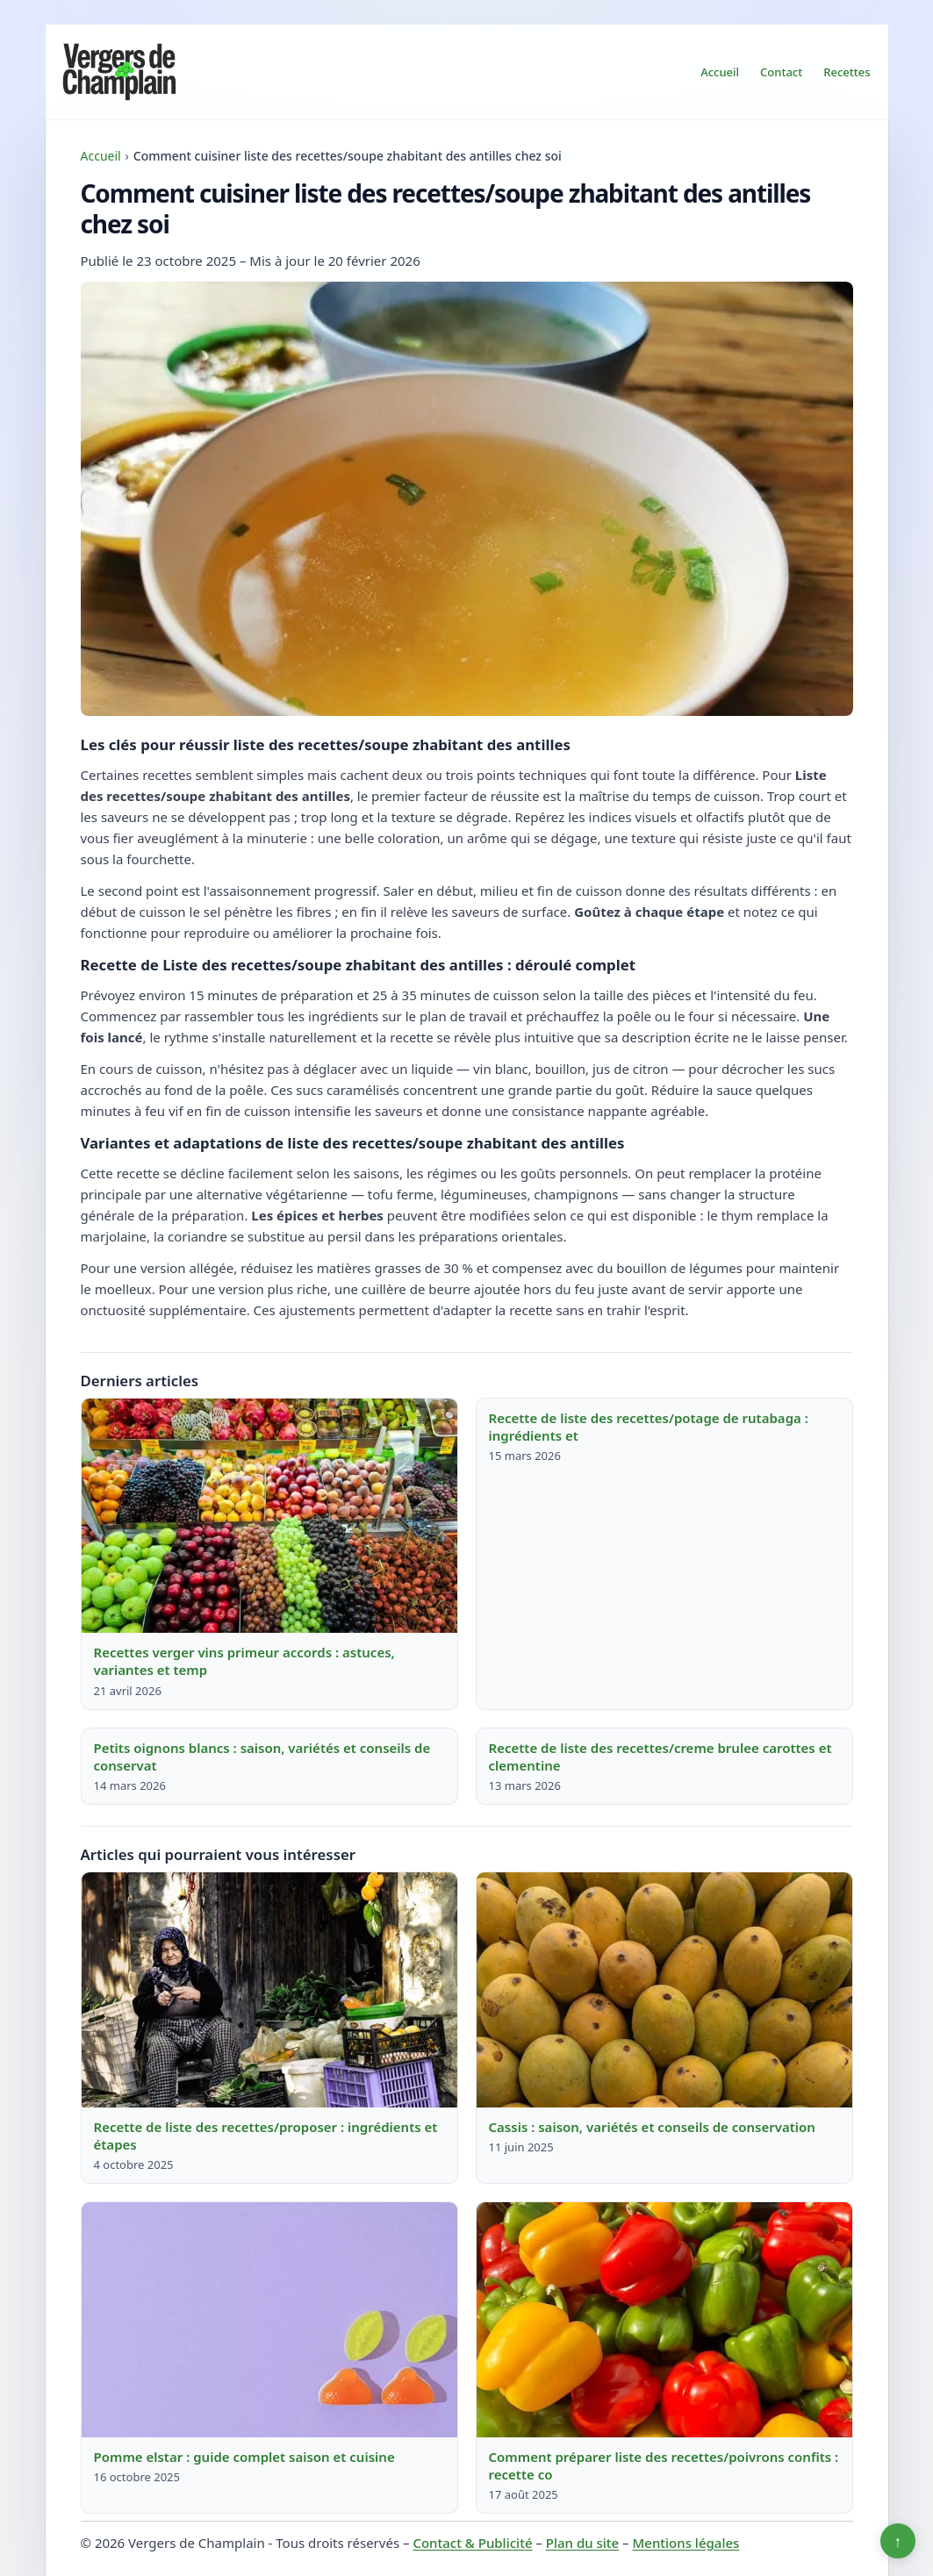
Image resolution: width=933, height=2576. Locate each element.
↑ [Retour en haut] (898, 2540)
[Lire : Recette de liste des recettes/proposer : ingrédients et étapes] (269, 1989)
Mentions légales (686, 2542)
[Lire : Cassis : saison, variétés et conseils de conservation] (664, 1989)
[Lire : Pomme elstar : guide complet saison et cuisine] (269, 2319)
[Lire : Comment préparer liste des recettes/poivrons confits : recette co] (664, 2319)
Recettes (846, 72)
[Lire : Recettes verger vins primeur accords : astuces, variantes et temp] (269, 1516)
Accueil (719, 72)
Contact (781, 72)
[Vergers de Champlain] (119, 72)
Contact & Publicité (472, 2542)
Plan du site (582, 2542)
